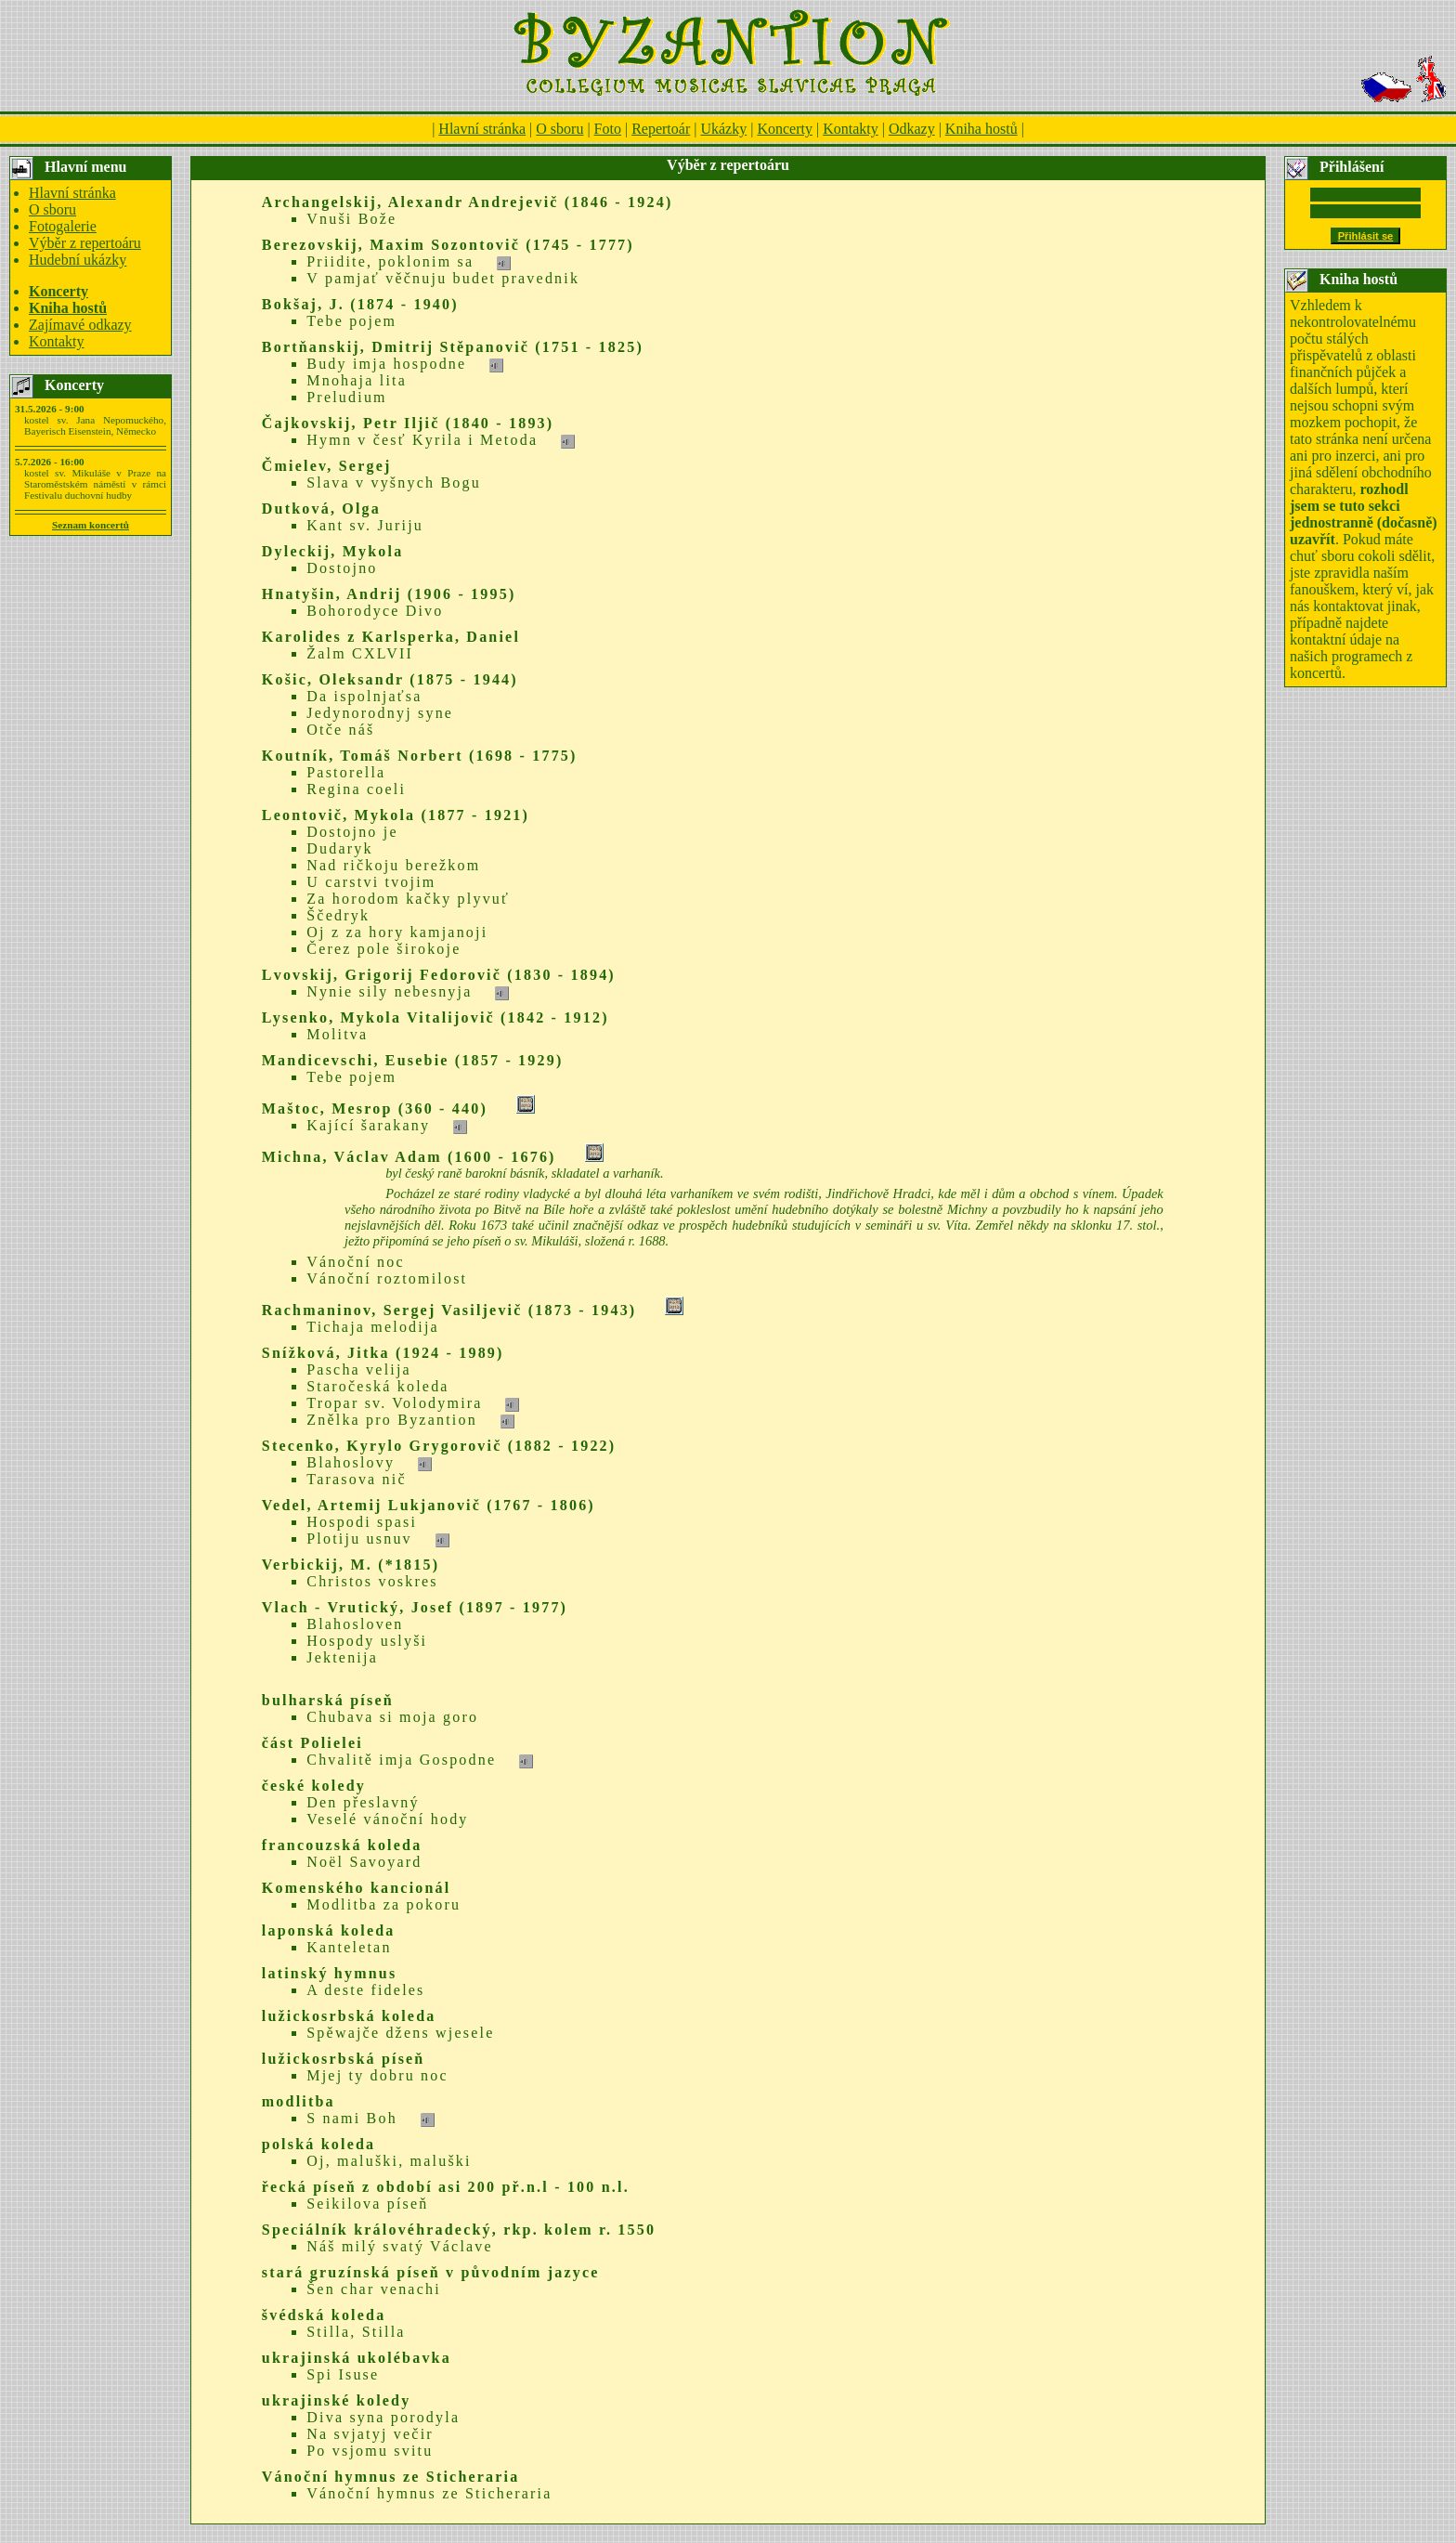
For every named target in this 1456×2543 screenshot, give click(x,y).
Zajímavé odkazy (80, 325)
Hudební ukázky (77, 259)
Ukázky (723, 129)
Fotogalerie (63, 226)
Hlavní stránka (482, 129)
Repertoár (660, 129)
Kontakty (850, 129)
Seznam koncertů (90, 524)
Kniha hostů (981, 129)
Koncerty (784, 129)
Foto (607, 129)
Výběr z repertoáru (85, 243)
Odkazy (912, 129)
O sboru (559, 129)
